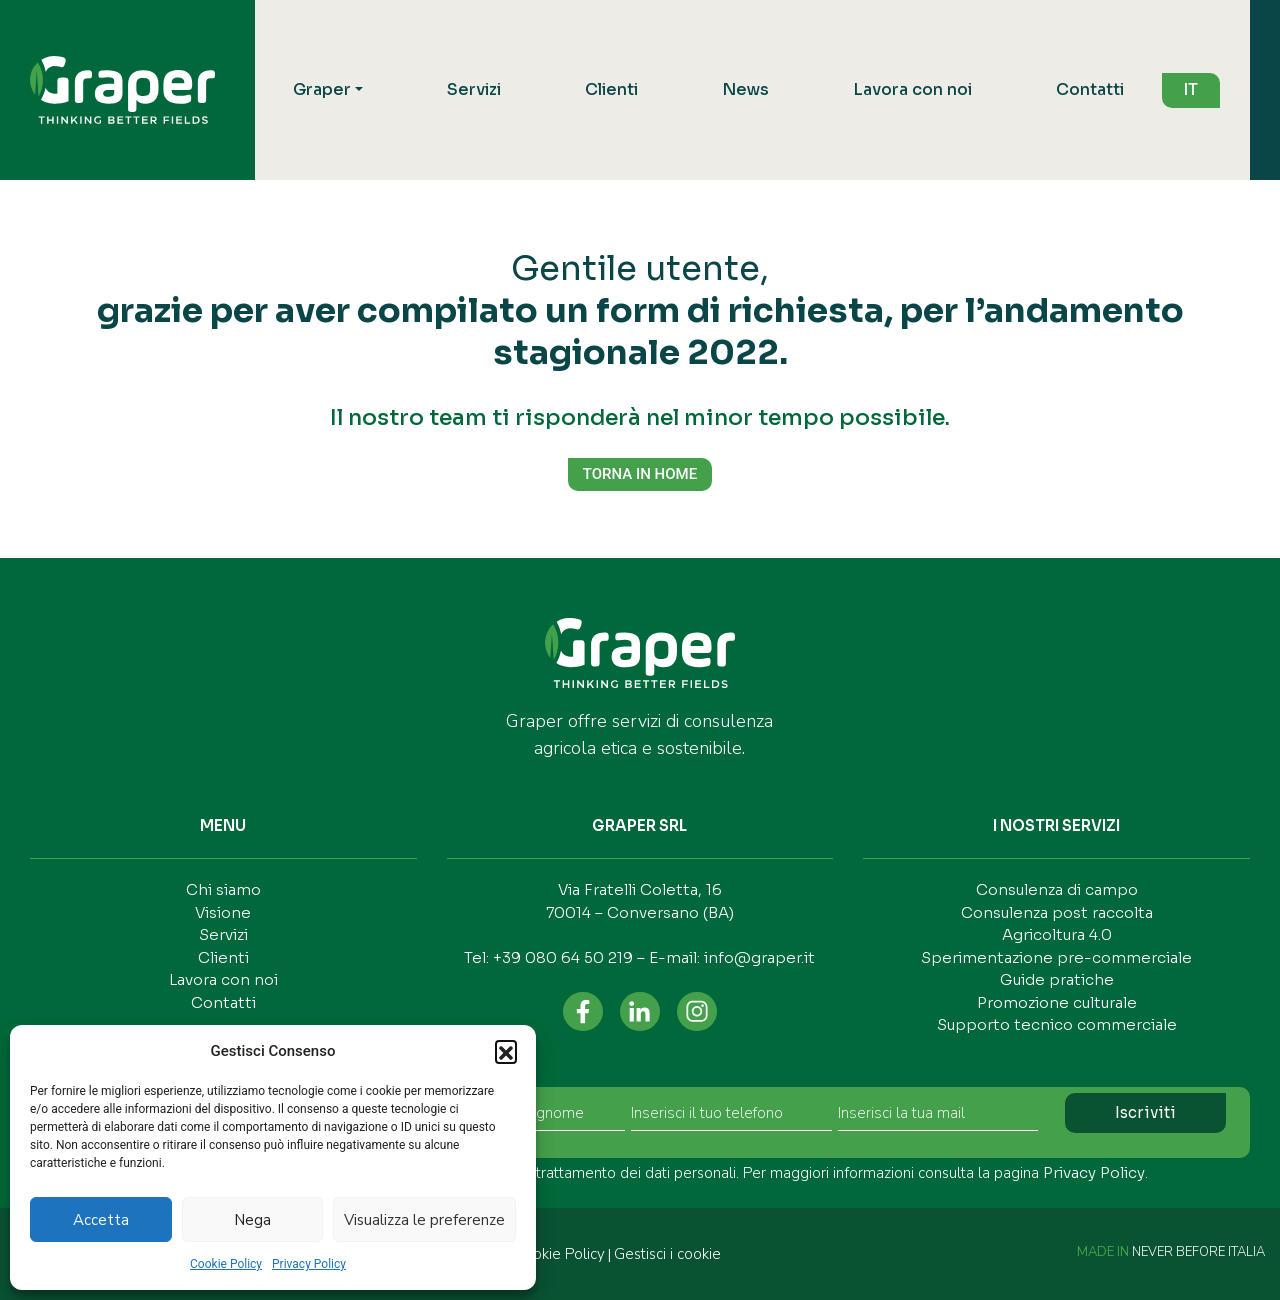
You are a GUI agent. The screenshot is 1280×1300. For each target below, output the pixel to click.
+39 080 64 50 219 (563, 957)
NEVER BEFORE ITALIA (1198, 1252)
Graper (322, 89)
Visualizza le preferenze (424, 1220)
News (745, 89)
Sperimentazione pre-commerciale (1056, 957)
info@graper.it (759, 957)
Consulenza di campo (1057, 889)
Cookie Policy (226, 1264)
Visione (223, 912)
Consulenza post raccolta (1057, 912)
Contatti (1090, 89)
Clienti (611, 89)
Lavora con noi (912, 89)
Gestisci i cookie (667, 1254)
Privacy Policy (309, 1264)
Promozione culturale (1057, 1002)
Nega (252, 1220)
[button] (506, 1051)
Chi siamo (223, 889)
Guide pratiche (1057, 979)
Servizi (474, 89)
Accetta (101, 1220)
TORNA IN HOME (640, 474)
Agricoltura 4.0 (1057, 934)
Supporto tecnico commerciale (1057, 1024)
